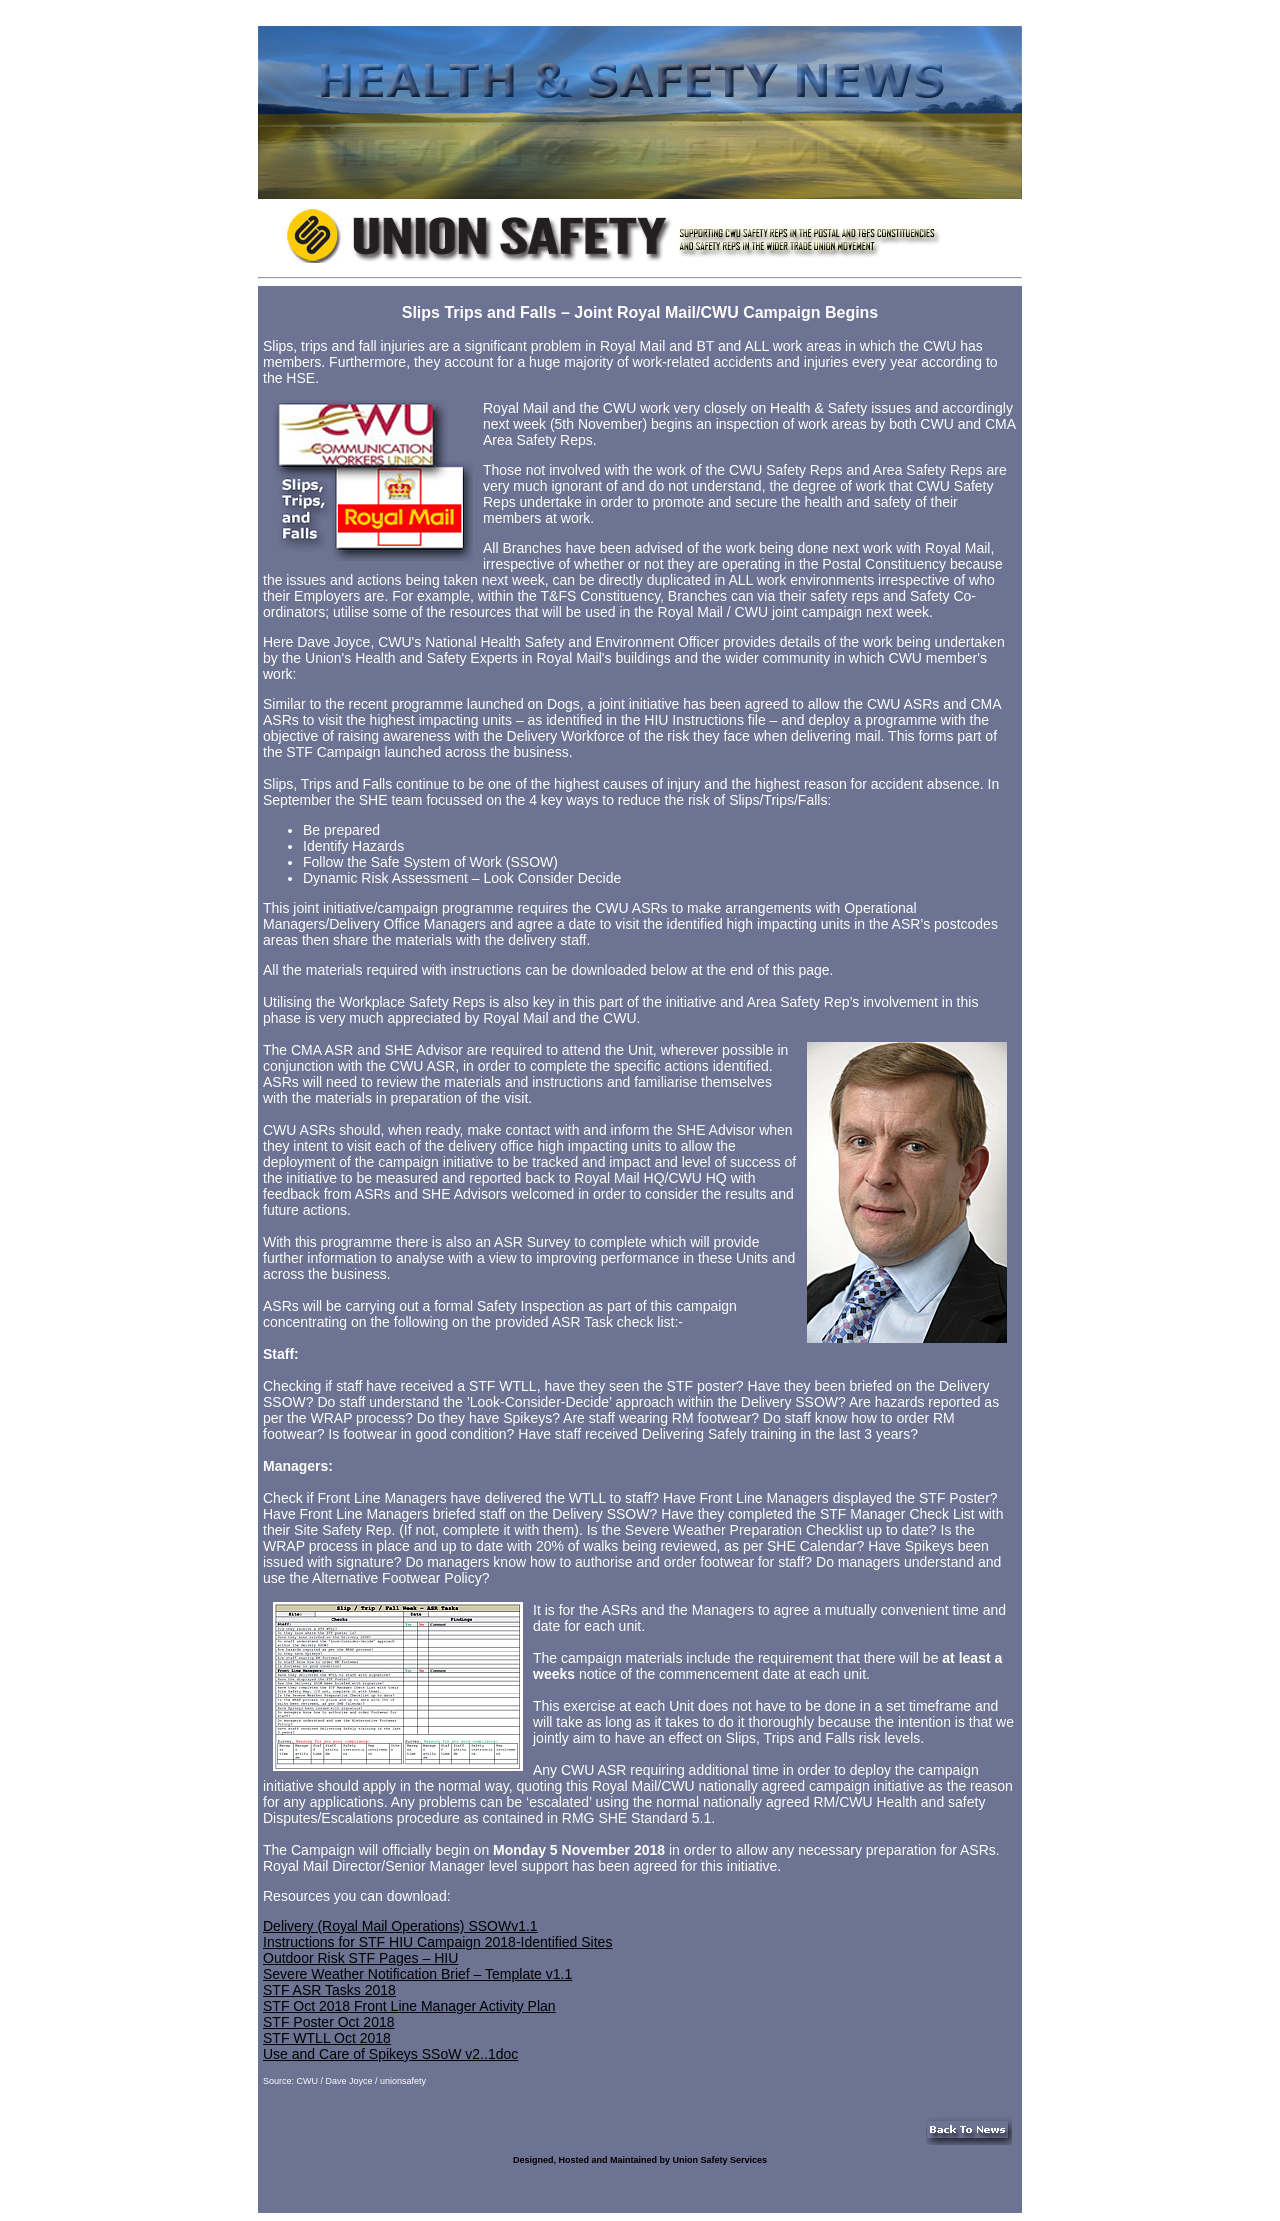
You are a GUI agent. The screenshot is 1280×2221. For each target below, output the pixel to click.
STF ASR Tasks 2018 (329, 1990)
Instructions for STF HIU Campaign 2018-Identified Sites (437, 1942)
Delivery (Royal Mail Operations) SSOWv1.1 (400, 1926)
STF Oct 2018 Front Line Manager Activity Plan (409, 2006)
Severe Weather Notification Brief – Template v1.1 (417, 1974)
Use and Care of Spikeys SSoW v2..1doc (390, 2054)
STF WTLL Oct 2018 (327, 2038)
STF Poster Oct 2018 (329, 2022)
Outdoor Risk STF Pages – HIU (360, 1958)
